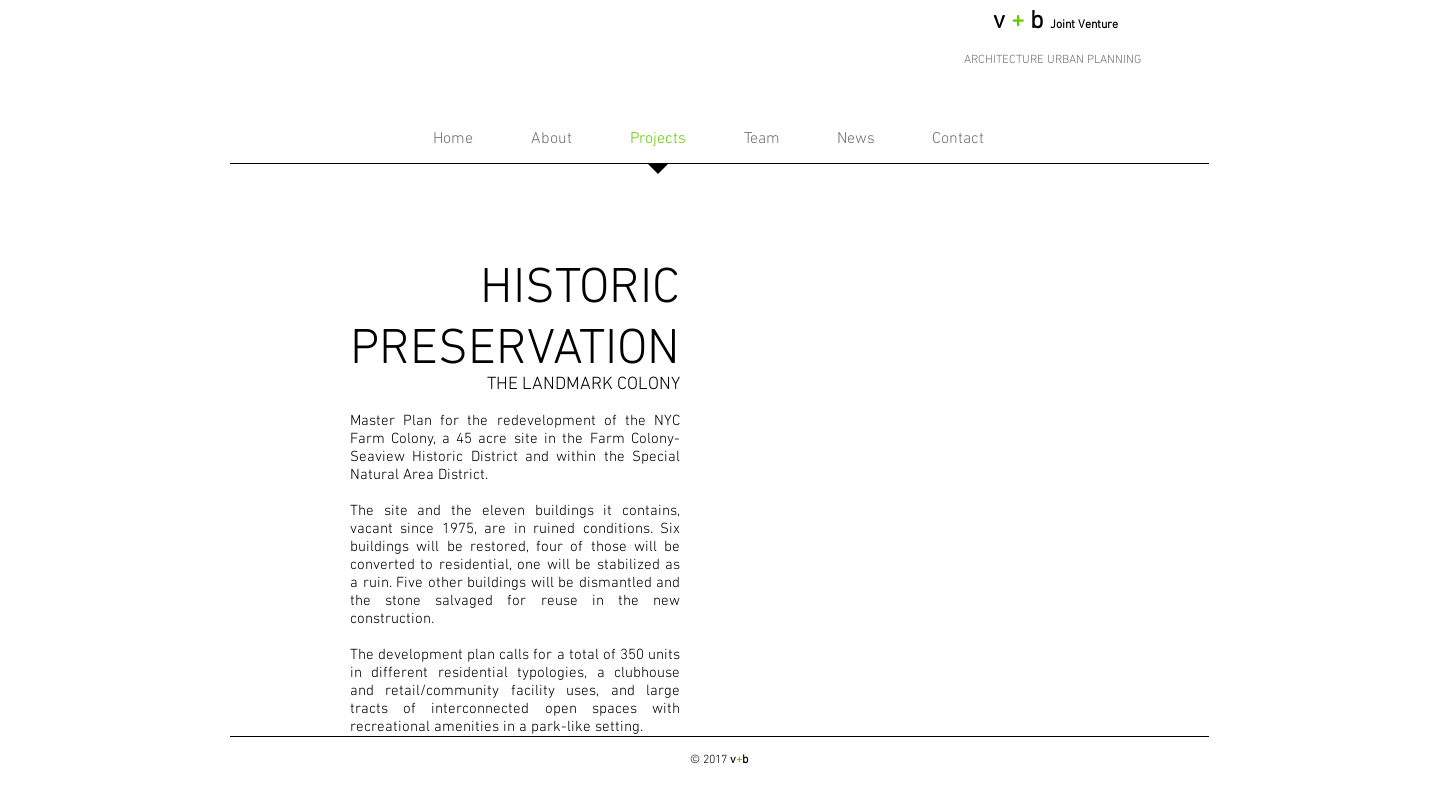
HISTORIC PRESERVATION (515, 320)
